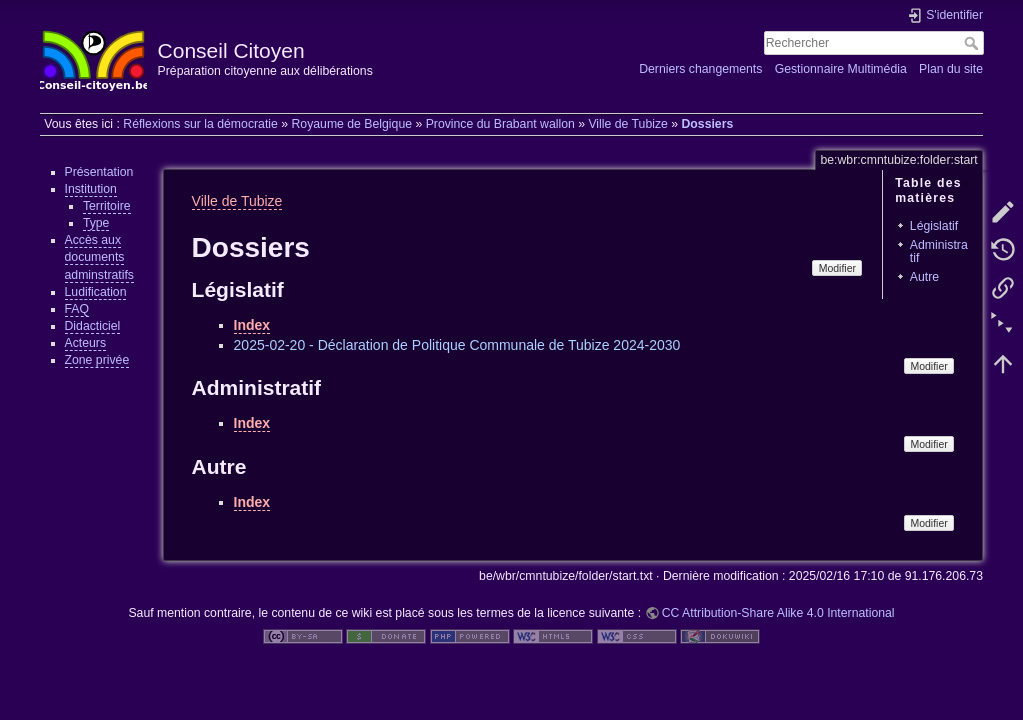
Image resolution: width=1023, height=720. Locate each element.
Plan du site (951, 69)
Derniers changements (700, 69)
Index (252, 325)
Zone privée (97, 360)
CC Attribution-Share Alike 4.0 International (778, 613)
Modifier (837, 268)
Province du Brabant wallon (500, 124)
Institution (91, 189)
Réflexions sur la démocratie (200, 124)
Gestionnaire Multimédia (841, 69)
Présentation (99, 172)
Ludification (96, 292)
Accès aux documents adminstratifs (99, 257)
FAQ (77, 309)
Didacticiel (93, 326)
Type (96, 223)
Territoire (107, 206)
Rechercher (973, 43)
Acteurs (86, 343)
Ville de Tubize (627, 124)
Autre (924, 277)
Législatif (934, 226)
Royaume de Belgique (351, 124)
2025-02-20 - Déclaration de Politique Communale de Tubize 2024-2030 (457, 345)
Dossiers (707, 124)
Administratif (939, 251)
